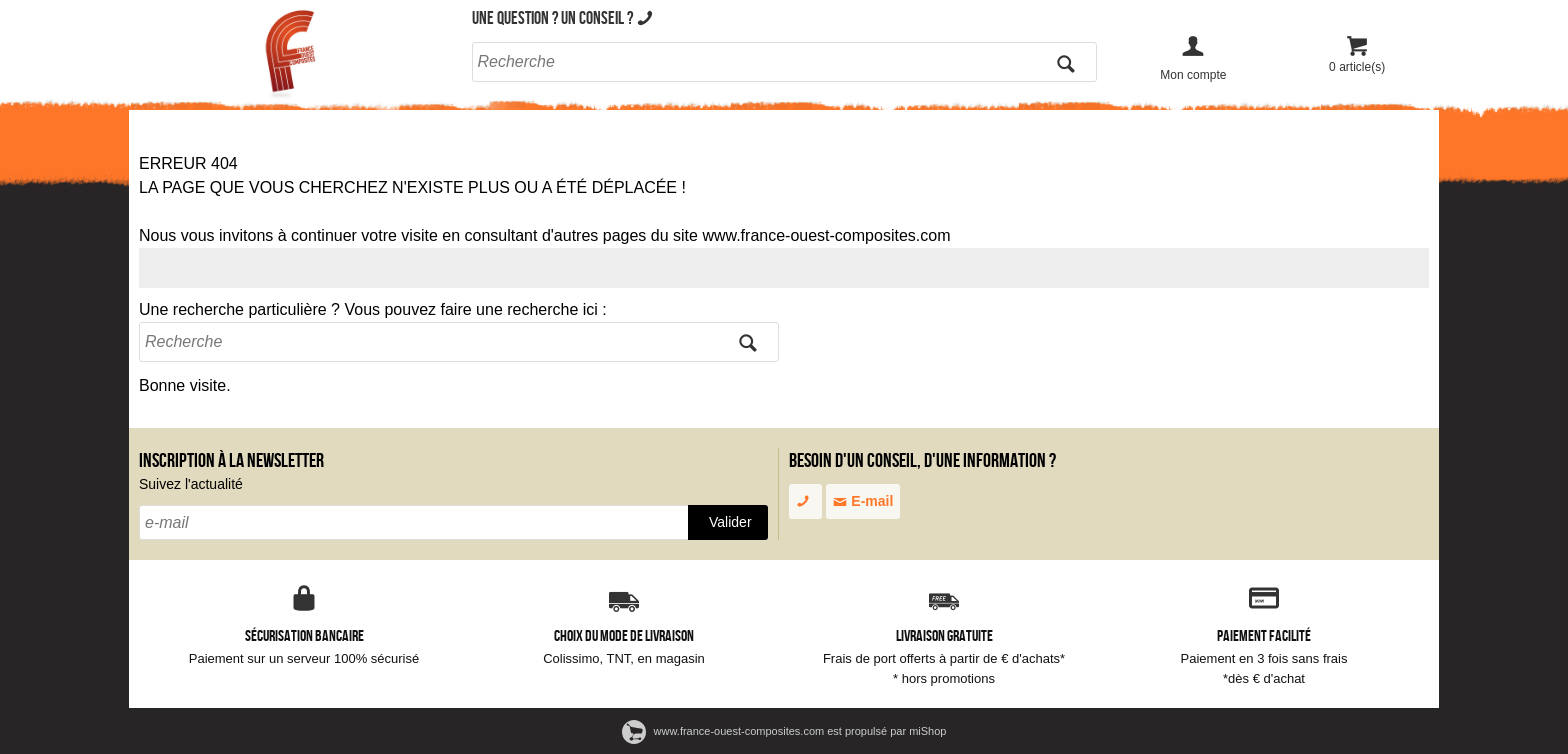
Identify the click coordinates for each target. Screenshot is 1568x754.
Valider (730, 522)
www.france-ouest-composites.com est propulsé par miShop (784, 731)
